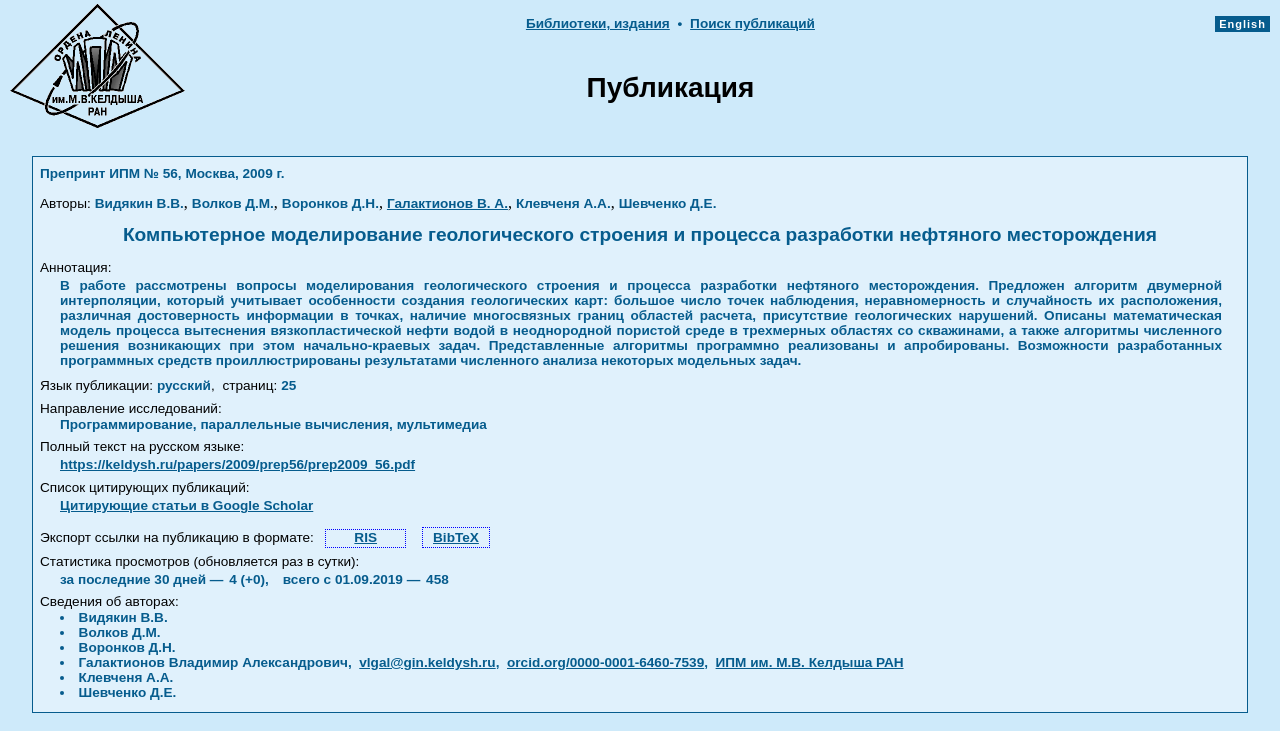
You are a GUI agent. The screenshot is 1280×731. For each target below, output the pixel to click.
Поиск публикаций (752, 23)
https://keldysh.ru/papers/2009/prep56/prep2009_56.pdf (237, 464)
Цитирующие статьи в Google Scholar (186, 505)
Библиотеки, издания (598, 23)
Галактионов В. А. (447, 203)
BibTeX (456, 537)
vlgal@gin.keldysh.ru (427, 662)
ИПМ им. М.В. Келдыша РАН (810, 662)
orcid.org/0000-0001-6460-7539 (605, 662)
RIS (365, 537)
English (1242, 24)
